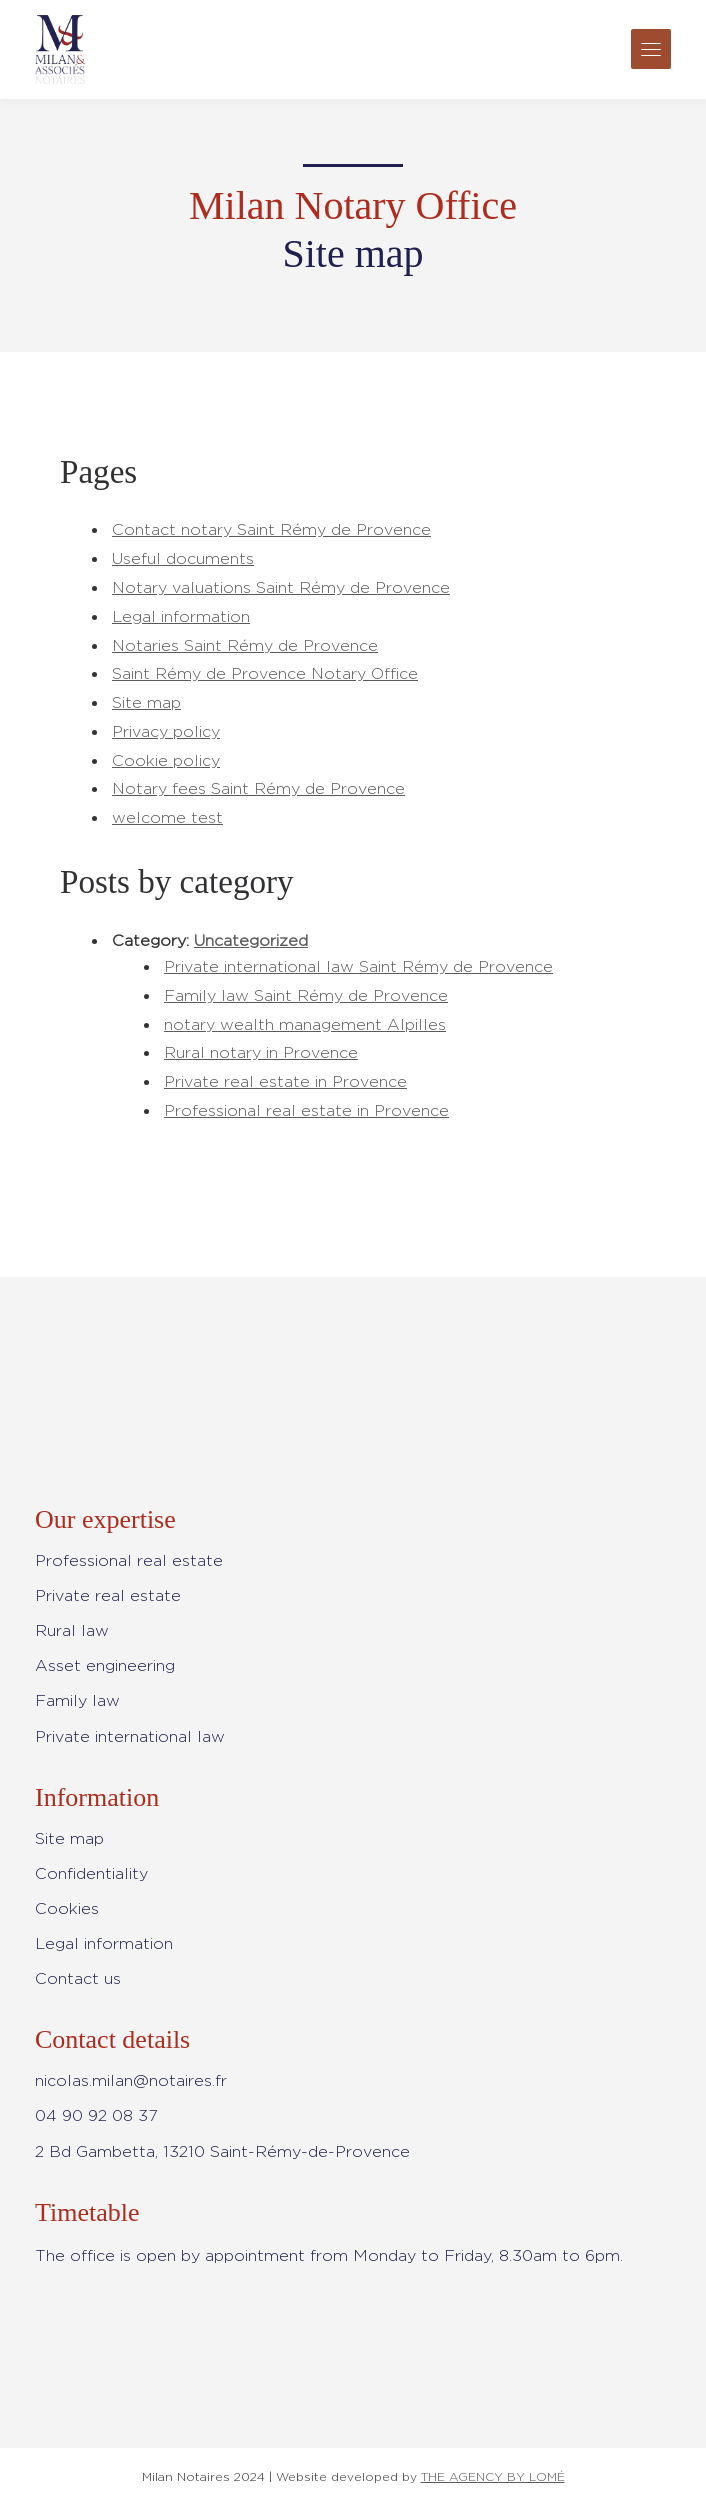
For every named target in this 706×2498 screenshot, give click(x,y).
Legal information (181, 616)
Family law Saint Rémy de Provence (306, 995)
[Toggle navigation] (651, 49)
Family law (77, 1700)
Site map (146, 702)
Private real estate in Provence (285, 1081)
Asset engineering (105, 1665)
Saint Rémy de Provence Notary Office (265, 673)
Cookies (67, 1908)
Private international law (130, 1736)
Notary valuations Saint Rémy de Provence (281, 587)
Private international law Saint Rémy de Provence (358, 966)
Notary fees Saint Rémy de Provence (258, 788)
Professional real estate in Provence (306, 1110)
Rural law (72, 1630)
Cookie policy (166, 760)
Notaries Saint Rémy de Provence (245, 645)
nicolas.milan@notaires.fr (131, 2080)
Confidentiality (91, 1873)
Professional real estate (129, 1560)
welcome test (167, 817)
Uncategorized (251, 940)
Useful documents (183, 558)
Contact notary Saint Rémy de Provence (271, 529)
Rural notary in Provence (261, 1052)
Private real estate (108, 1595)
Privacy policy (166, 731)
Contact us (78, 1978)
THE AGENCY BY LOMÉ (493, 2476)
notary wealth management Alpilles (305, 1024)
